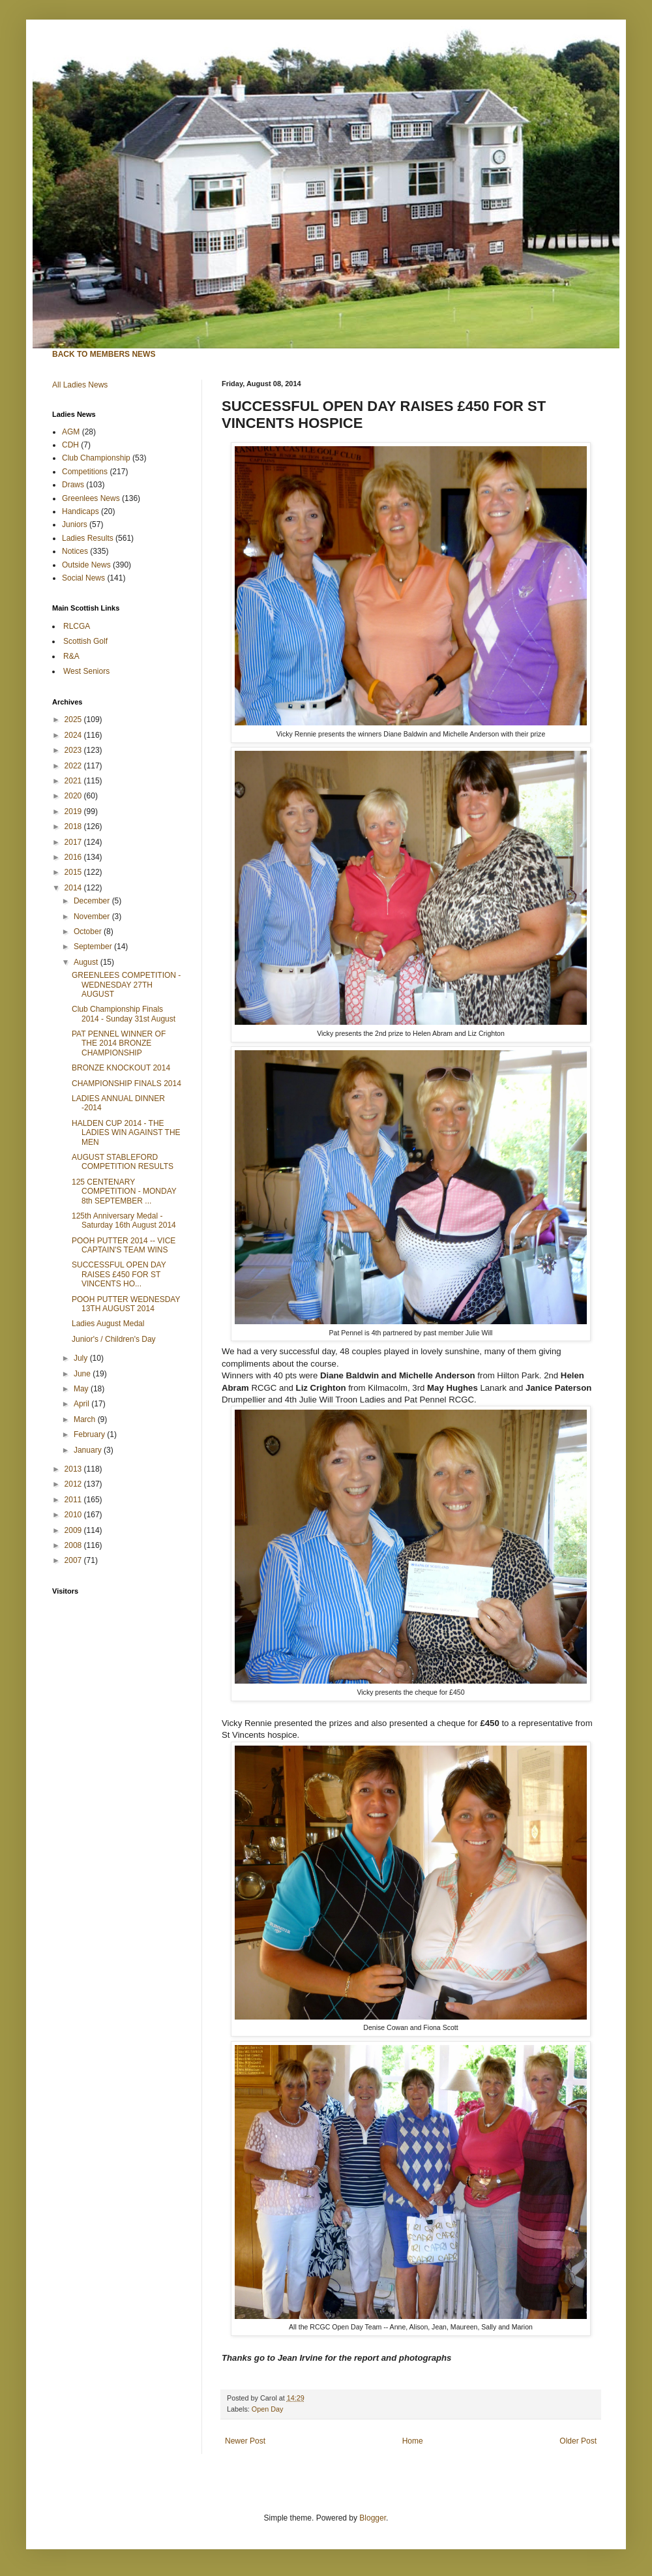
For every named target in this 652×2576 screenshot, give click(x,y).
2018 (74, 826)
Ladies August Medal (108, 1323)
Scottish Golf (85, 641)
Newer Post (245, 2441)
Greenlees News (91, 498)
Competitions (85, 471)
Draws (73, 484)
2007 (74, 1560)
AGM (71, 431)
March (86, 1419)
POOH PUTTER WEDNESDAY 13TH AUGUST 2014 (126, 1304)
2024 (74, 735)
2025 (74, 719)
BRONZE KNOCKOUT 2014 (121, 1067)
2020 (74, 795)
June (83, 1373)
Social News (83, 578)
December (93, 900)
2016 (74, 857)
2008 (74, 1545)
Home (412, 2441)
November (93, 916)
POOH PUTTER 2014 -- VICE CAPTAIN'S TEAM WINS (123, 1245)
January (89, 1450)
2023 (74, 750)
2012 (74, 1484)
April (82, 1403)
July (82, 1358)
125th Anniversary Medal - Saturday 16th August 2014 (124, 1220)
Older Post (578, 2441)
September (94, 946)
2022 (74, 765)
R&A (71, 656)
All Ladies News (80, 384)
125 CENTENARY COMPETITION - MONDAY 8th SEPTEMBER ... (124, 1191)
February (90, 1434)
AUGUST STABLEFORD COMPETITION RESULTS (122, 1162)
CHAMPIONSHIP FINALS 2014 (126, 1083)
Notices (75, 551)
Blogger (372, 2518)
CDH (70, 444)
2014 (74, 887)
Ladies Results (87, 538)
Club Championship (96, 457)
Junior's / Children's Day (114, 1339)
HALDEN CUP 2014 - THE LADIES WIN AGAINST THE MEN (126, 1133)
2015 (74, 872)
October (89, 931)
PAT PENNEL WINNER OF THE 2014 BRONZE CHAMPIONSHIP (119, 1043)
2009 (74, 1530)
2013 (74, 1469)
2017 (74, 842)
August (87, 962)
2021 (74, 780)
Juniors (74, 524)
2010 (74, 1514)
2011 (74, 1499)
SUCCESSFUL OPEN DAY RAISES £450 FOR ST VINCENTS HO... (119, 1274)
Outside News (86, 564)
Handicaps (80, 511)
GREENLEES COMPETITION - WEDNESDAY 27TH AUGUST (126, 985)
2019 (74, 811)
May (82, 1388)
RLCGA (76, 626)
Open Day (268, 2409)
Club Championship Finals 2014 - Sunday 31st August (123, 1014)
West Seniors (86, 671)
